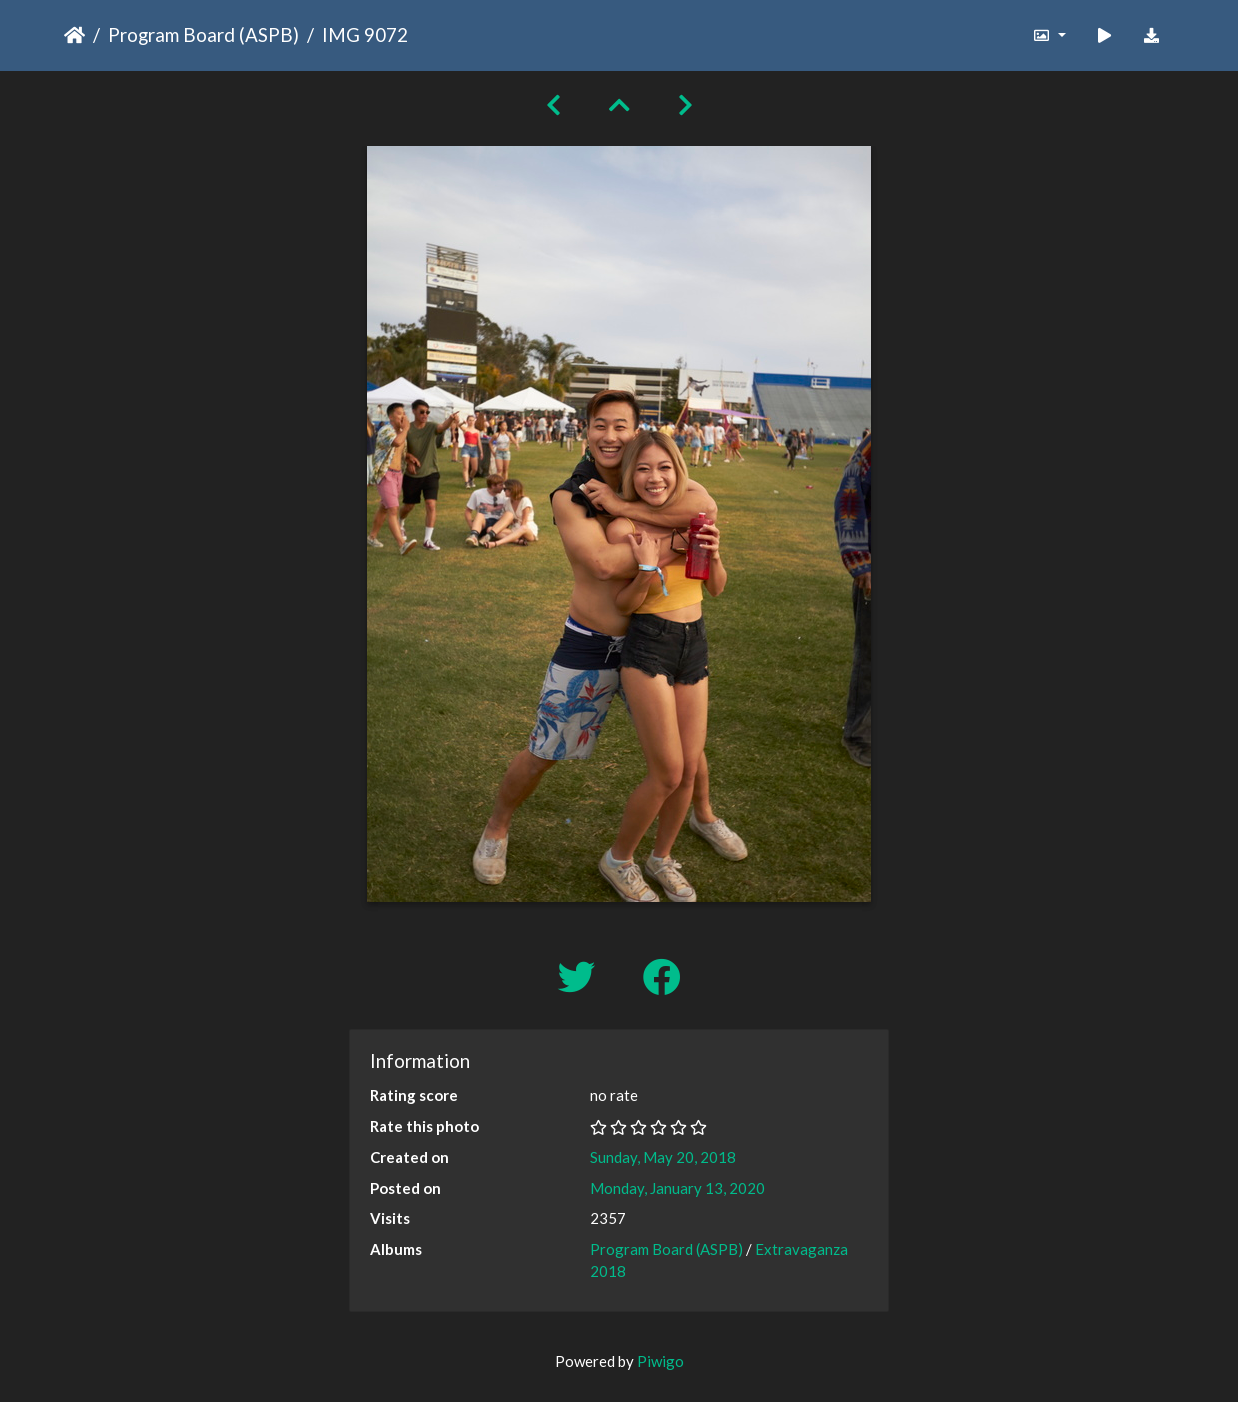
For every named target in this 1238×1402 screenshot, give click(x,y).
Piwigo (660, 1361)
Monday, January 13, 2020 (677, 1188)
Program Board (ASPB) (203, 34)
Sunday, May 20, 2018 (663, 1157)
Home (74, 35)
